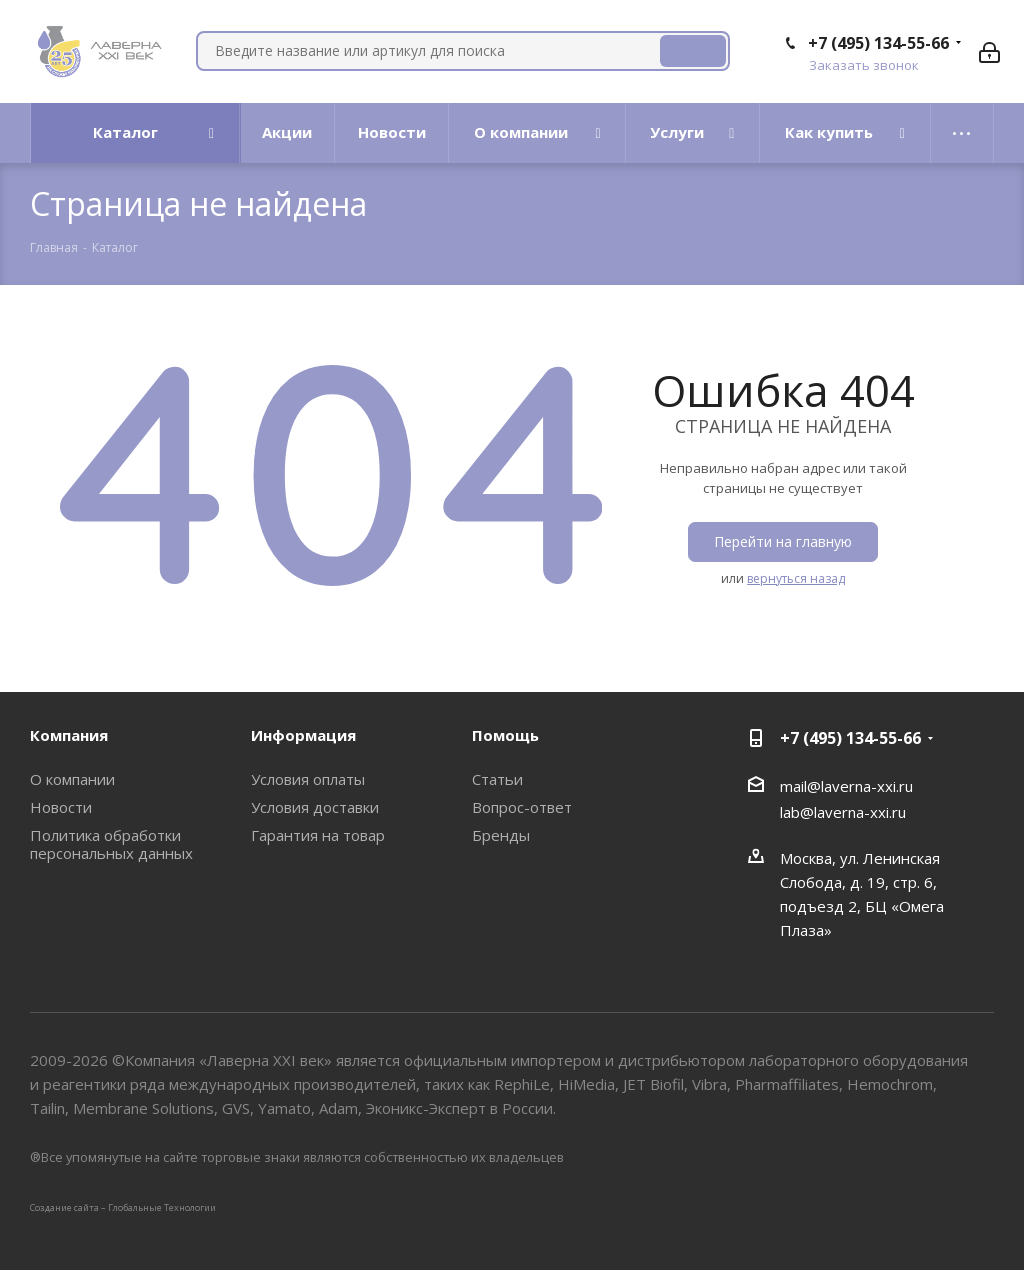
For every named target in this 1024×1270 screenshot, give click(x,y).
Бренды (501, 835)
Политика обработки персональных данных (111, 844)
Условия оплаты (308, 779)
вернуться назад (796, 578)
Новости (61, 807)
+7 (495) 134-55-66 (878, 43)
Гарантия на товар (318, 835)
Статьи (497, 779)
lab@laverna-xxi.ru (843, 812)
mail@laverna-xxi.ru (846, 786)
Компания (69, 735)
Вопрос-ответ (522, 807)
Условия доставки (315, 807)
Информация (303, 735)
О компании (72, 779)
